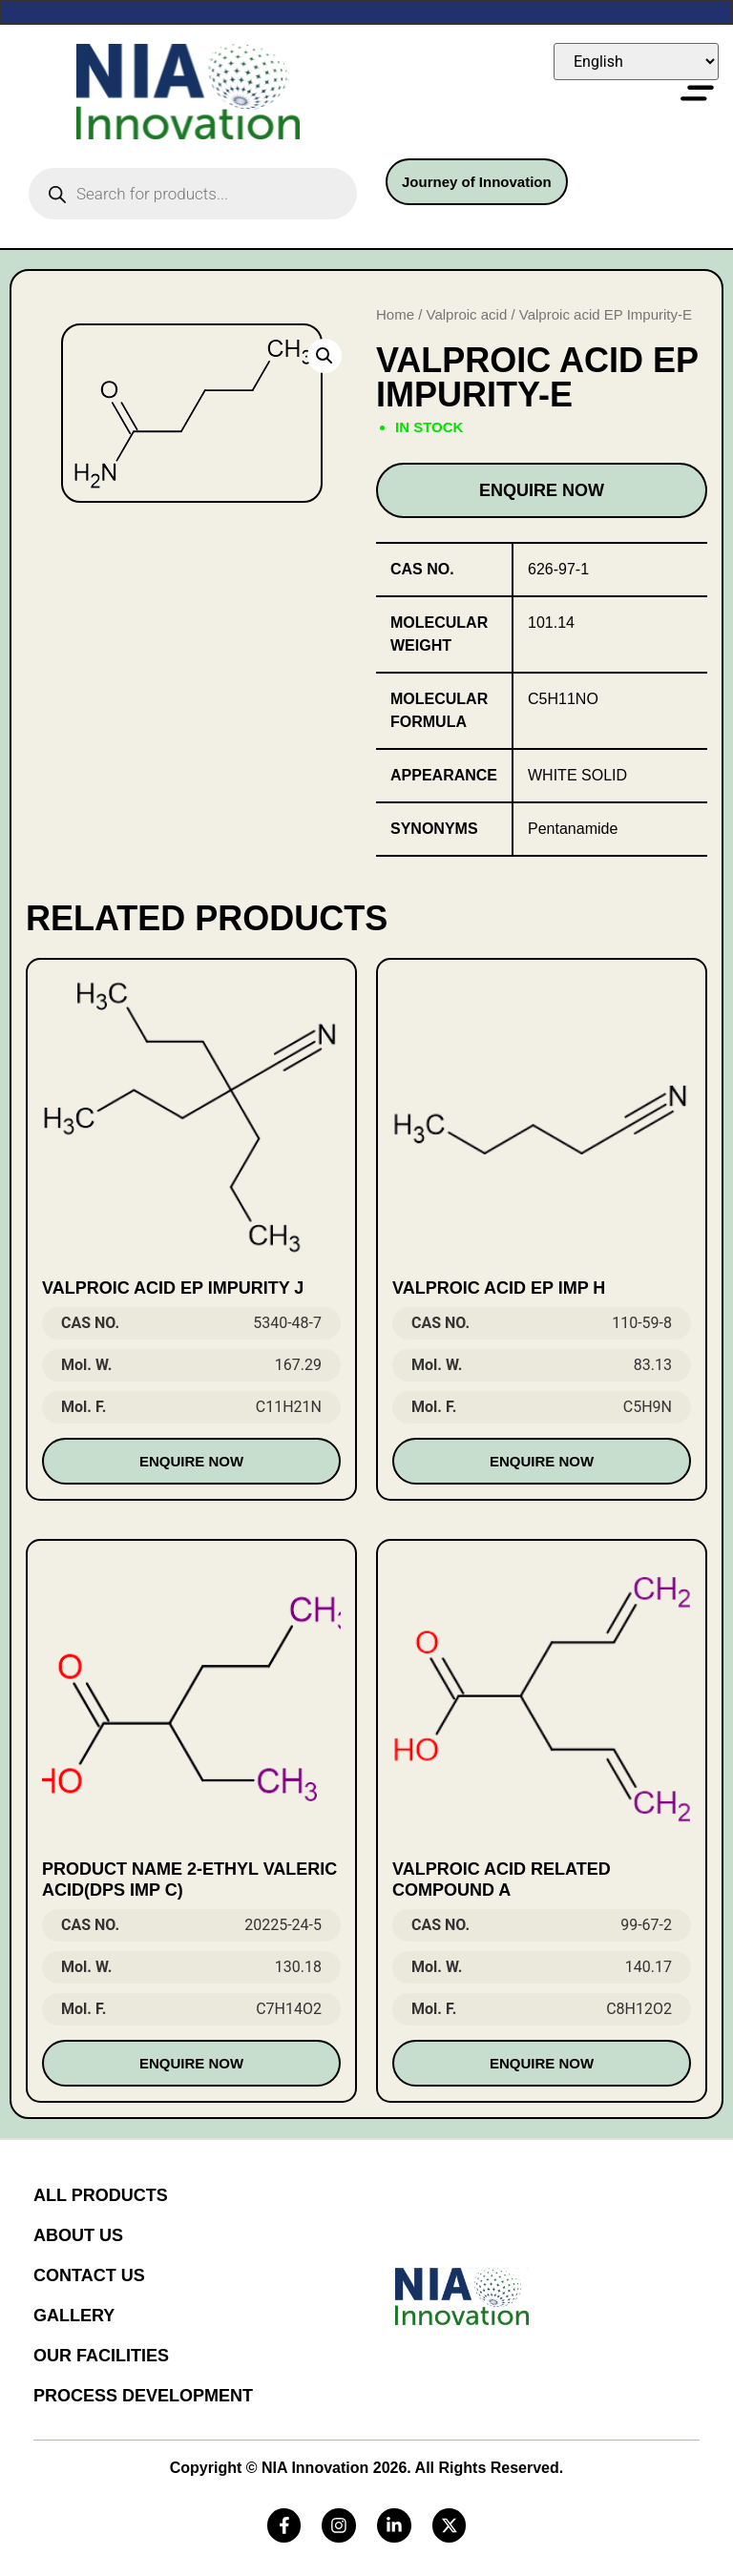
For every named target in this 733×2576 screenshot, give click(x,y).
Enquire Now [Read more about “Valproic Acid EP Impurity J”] (191, 1461)
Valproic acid (467, 314)
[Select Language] (636, 61)
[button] (324, 356)
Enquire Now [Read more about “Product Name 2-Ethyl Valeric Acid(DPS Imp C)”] (191, 2063)
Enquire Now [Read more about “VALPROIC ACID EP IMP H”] (542, 1461)
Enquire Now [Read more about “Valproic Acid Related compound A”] (542, 2063)
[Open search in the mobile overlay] (192, 193)
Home (395, 314)
